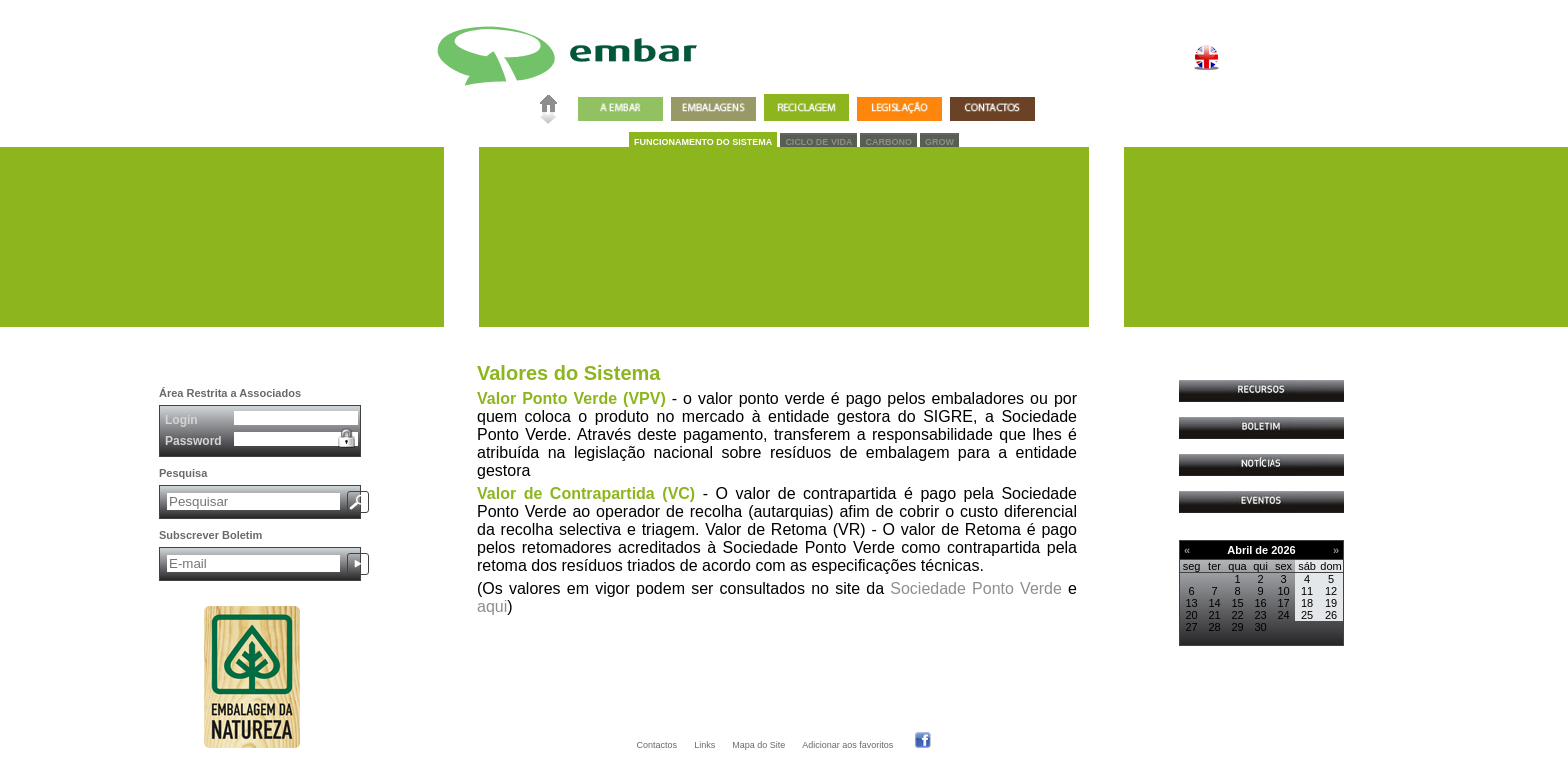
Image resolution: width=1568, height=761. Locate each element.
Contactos (657, 745)
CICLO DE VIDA (818, 142)
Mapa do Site (758, 745)
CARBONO (888, 142)
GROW (939, 142)
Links (704, 745)
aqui (492, 606)
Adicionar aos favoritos (847, 745)
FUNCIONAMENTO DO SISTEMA (703, 142)
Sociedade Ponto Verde (976, 588)
